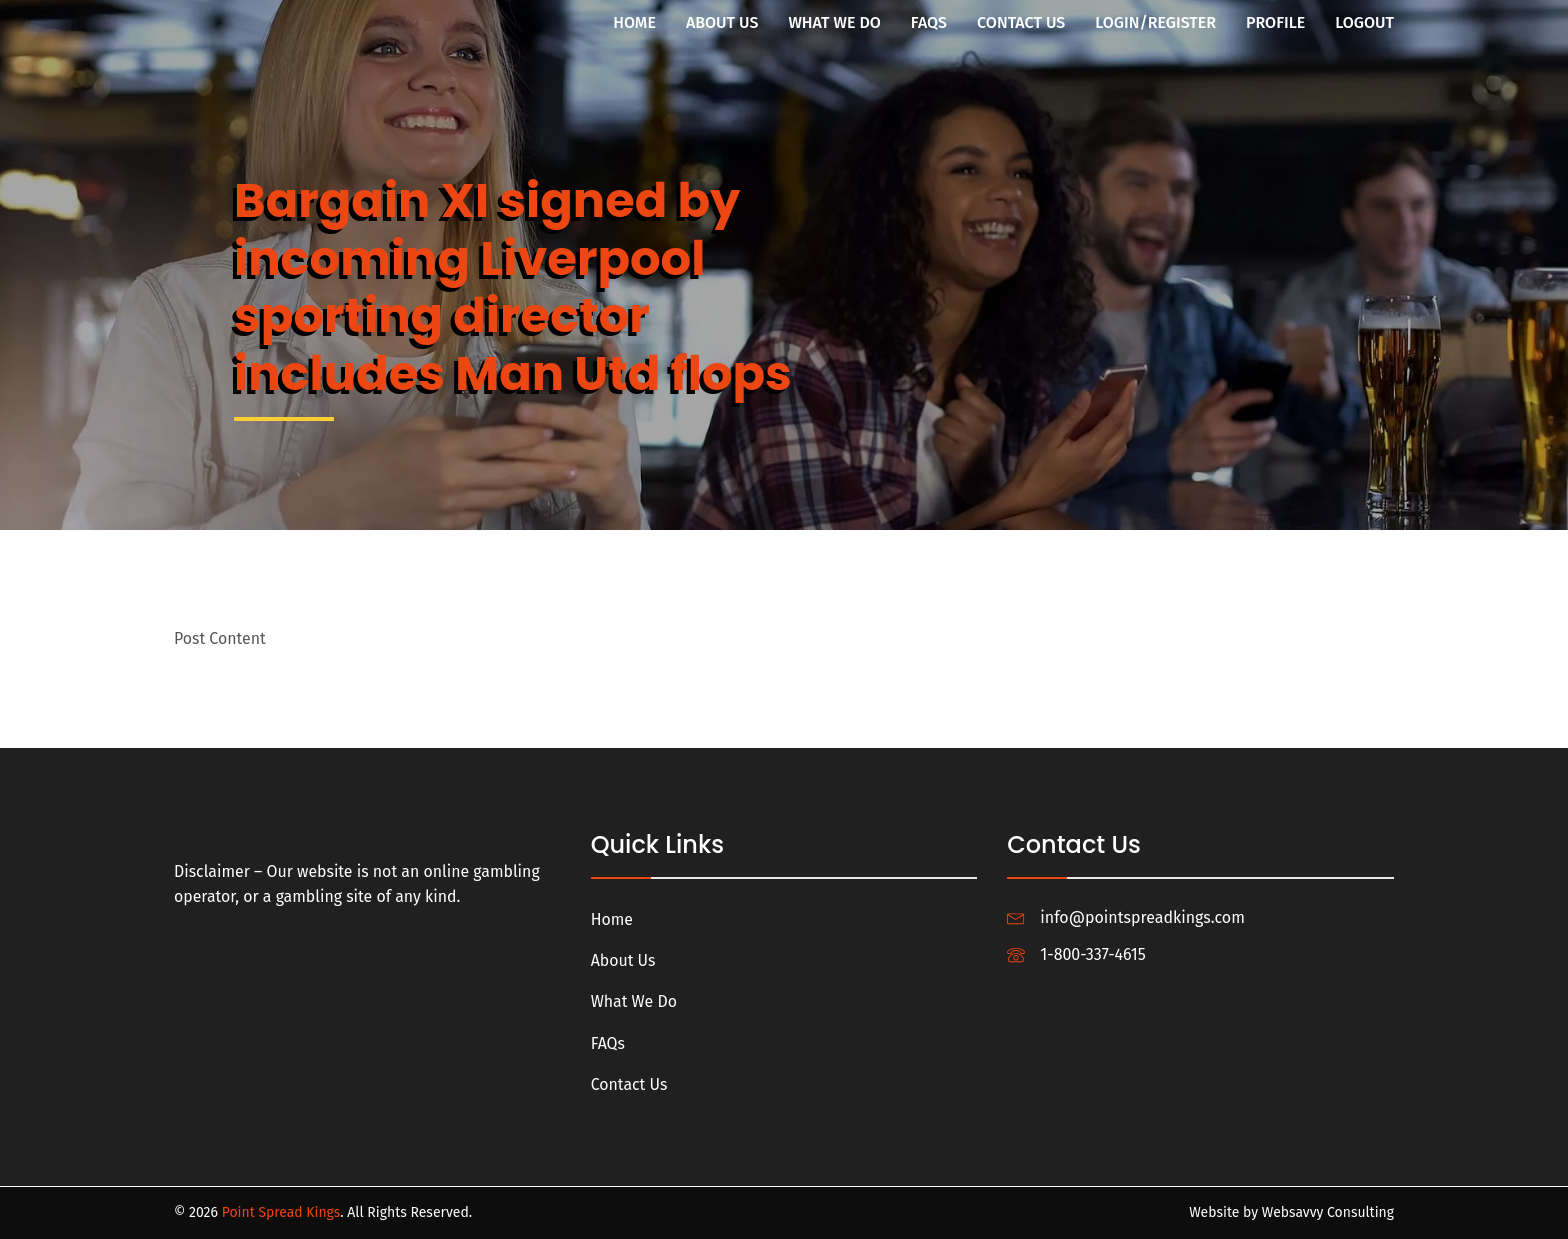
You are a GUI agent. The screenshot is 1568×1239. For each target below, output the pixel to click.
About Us (722, 22)
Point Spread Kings (281, 1212)
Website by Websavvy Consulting (1291, 1212)
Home (634, 22)
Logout (1364, 22)
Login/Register (1155, 22)
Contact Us (1021, 22)
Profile (1275, 22)
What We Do (834, 22)
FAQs (929, 22)
